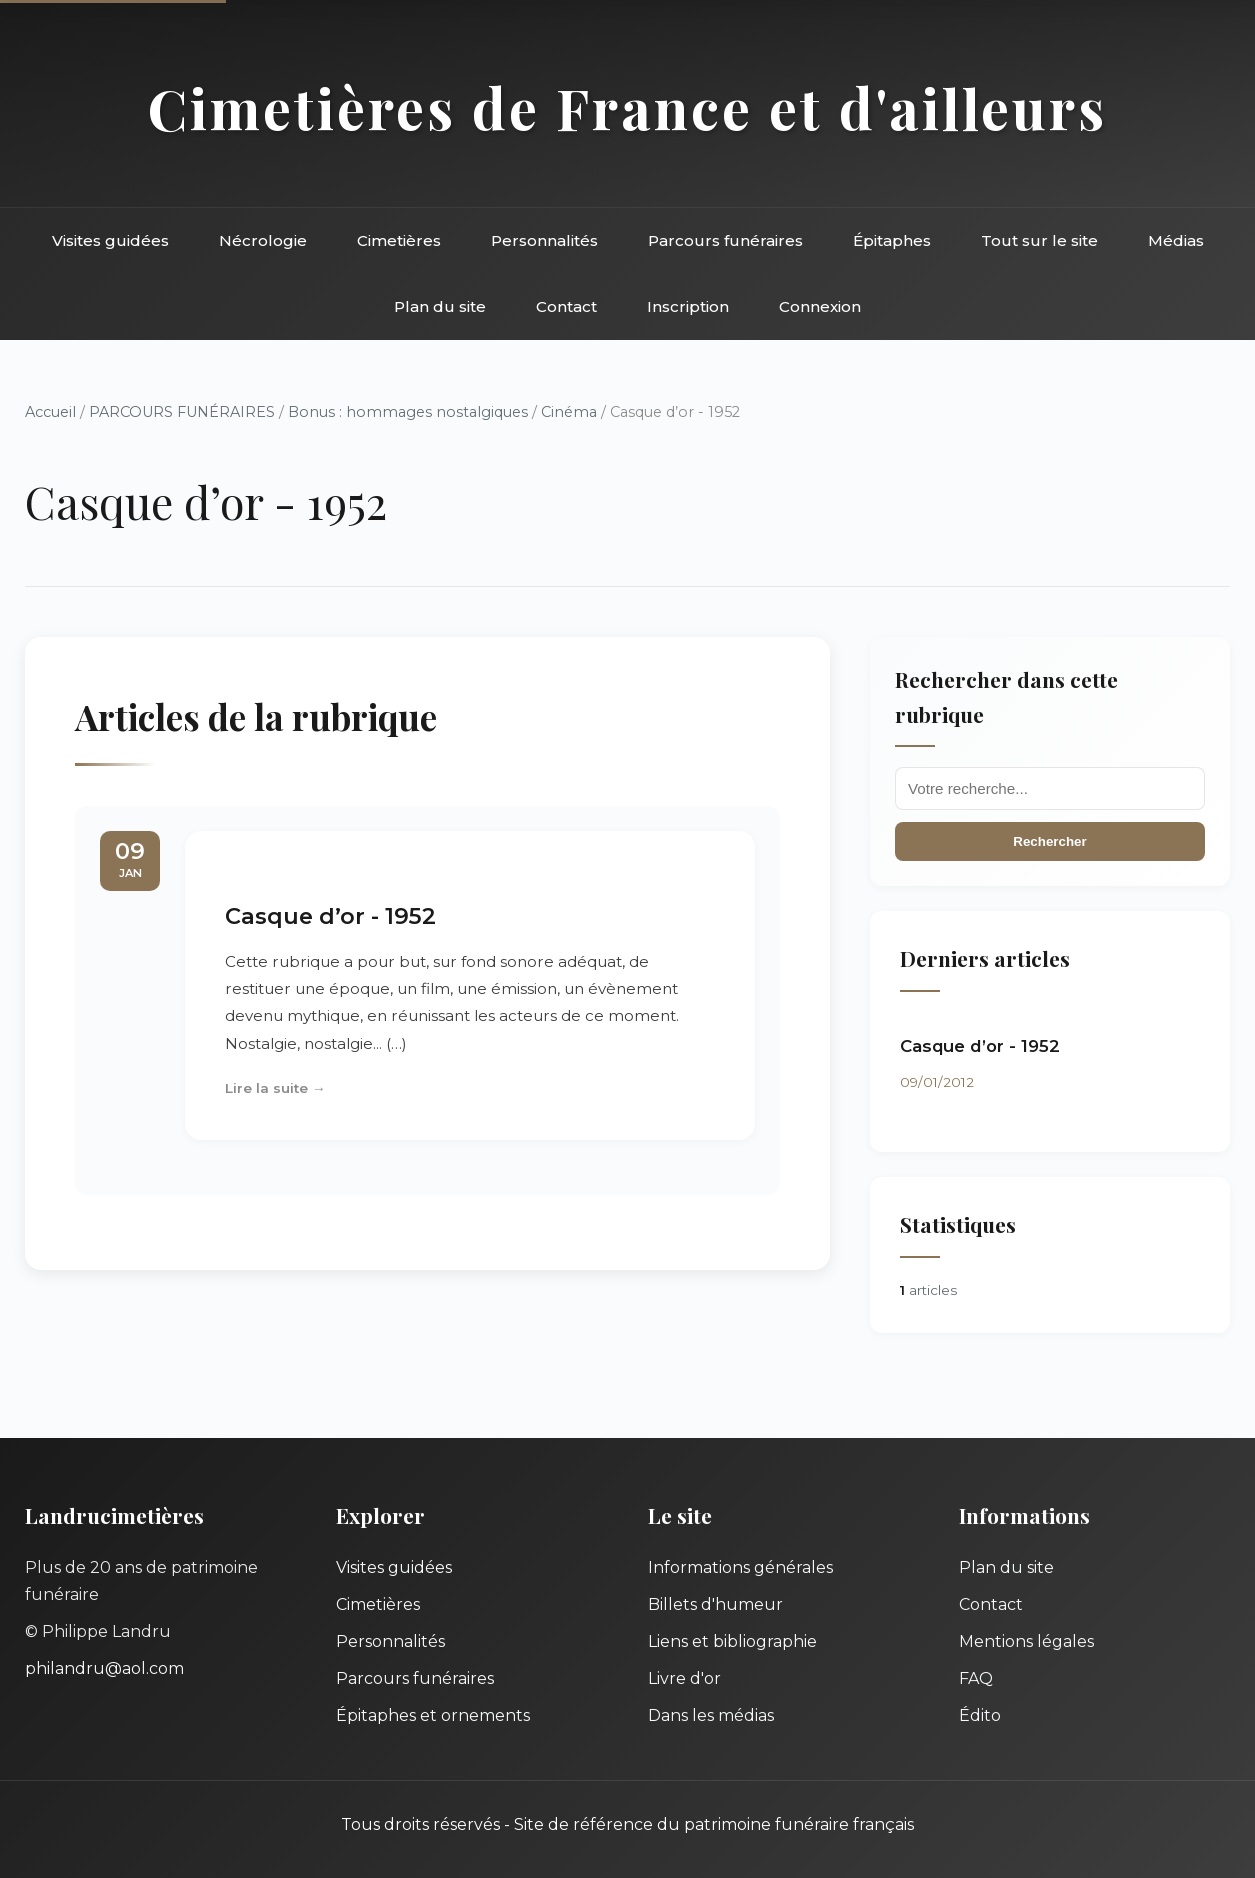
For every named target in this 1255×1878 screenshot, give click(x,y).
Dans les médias (711, 1715)
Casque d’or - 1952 (330, 916)
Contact (566, 306)
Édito (980, 1715)
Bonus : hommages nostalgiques (408, 412)
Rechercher (1049, 841)
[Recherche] (1050, 788)
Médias (1176, 240)
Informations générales (740, 1567)
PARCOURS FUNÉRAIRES (184, 412)
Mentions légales (1026, 1641)
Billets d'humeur (715, 1604)
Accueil (50, 412)
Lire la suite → (275, 1088)
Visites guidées (110, 240)
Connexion (820, 306)
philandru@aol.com (104, 1668)
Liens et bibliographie (732, 1641)
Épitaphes (892, 240)
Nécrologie (263, 240)
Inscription (688, 306)
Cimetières (399, 240)
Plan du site (440, 306)
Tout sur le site (1039, 240)
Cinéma (569, 412)
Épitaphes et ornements (433, 1715)
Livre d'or (684, 1678)
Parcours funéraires (725, 240)
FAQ (976, 1678)
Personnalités (544, 240)
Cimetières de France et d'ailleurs (627, 107)
